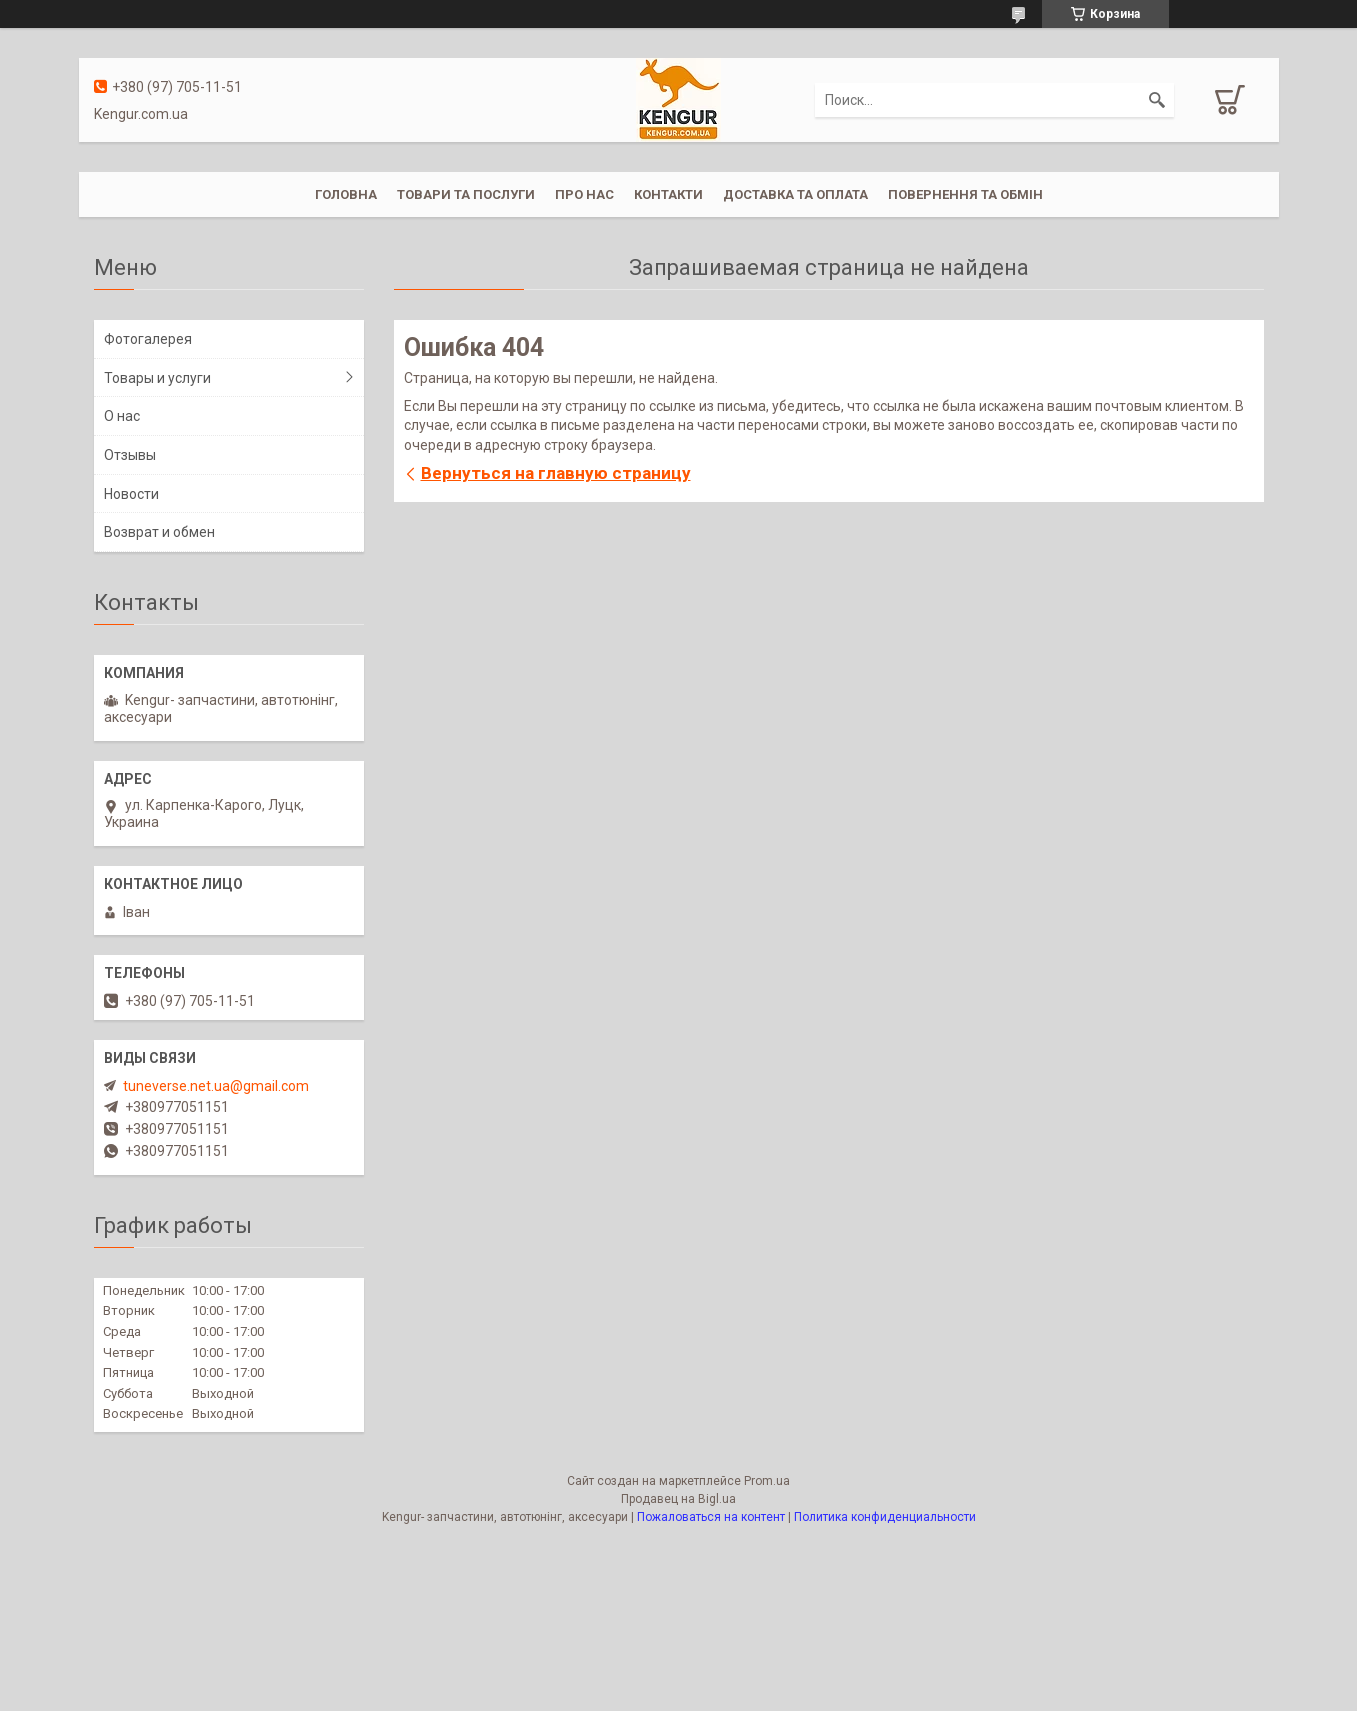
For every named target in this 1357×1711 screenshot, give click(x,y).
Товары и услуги (157, 378)
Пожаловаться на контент (711, 1517)
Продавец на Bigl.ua (678, 1499)
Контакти (668, 194)
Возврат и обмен (159, 532)
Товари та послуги (466, 194)
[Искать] (1157, 100)
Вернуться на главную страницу (556, 473)
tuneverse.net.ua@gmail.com (216, 1086)
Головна (346, 194)
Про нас (584, 194)
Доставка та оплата (795, 194)
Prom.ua (767, 1481)
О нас (122, 416)
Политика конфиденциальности (885, 1517)
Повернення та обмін (965, 194)
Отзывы (130, 455)
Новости (131, 494)
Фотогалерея (148, 339)
